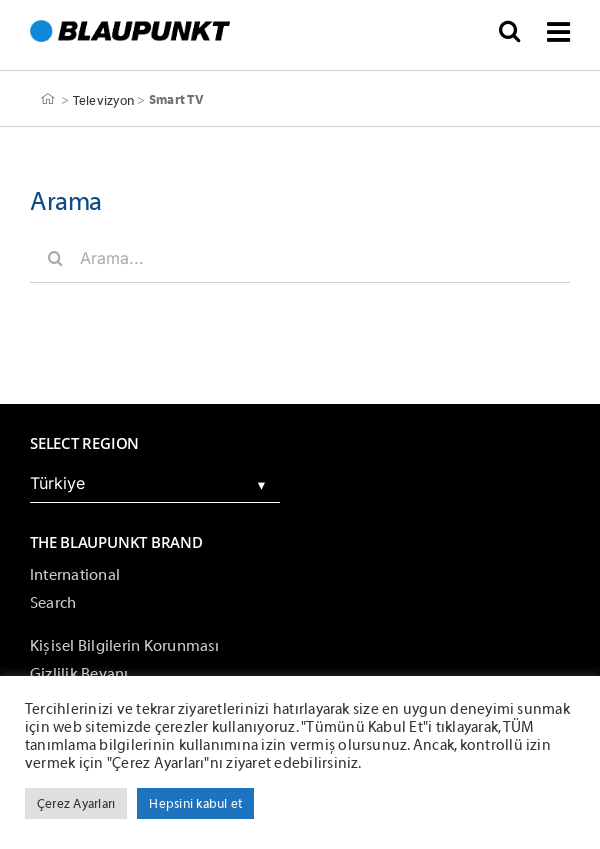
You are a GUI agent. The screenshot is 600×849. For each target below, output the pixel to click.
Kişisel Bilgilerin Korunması (125, 646)
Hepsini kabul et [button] (195, 803)
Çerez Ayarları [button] (76, 803)
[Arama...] (300, 258)
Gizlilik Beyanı (79, 674)
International (75, 575)
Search (53, 603)
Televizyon (103, 99)
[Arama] (55, 258)
